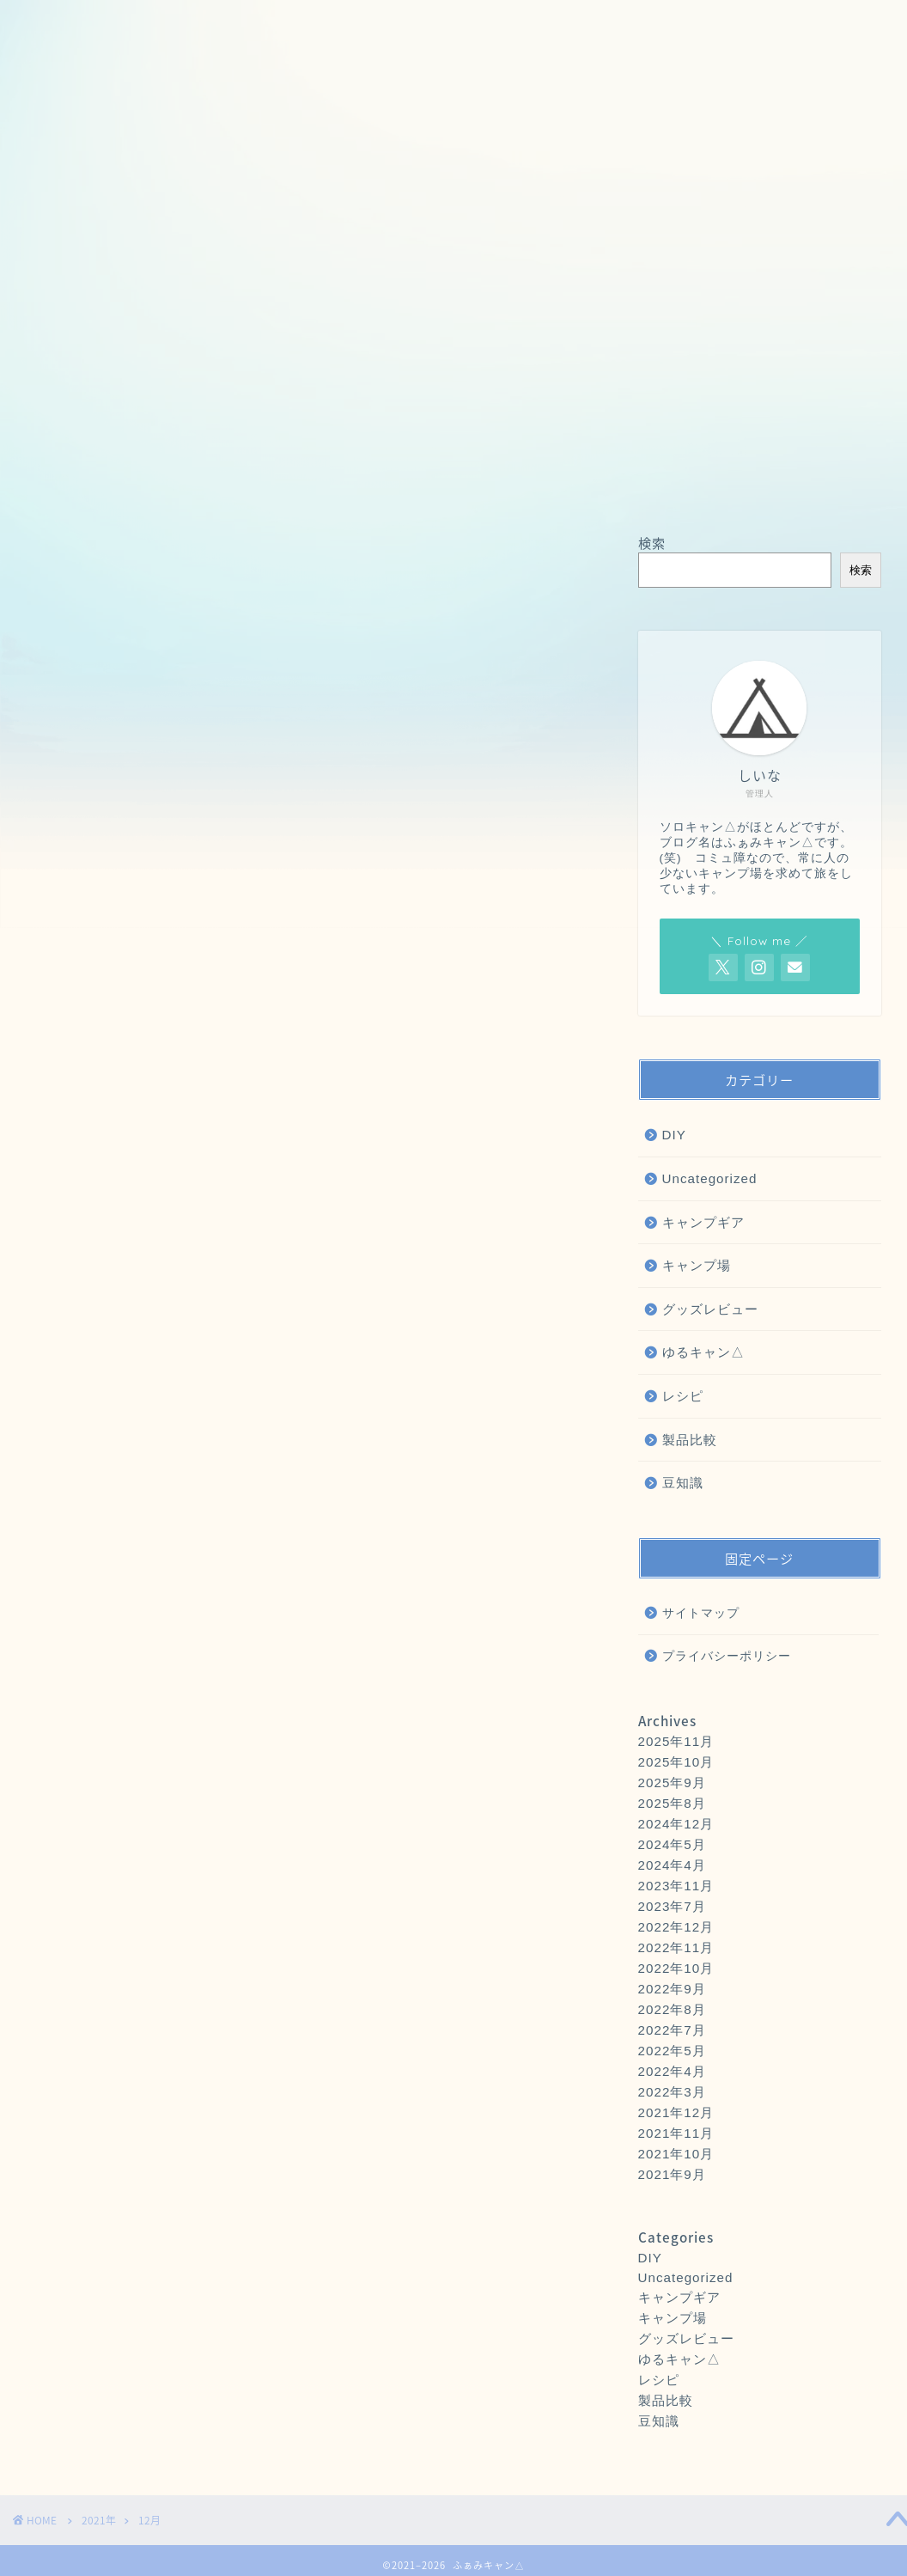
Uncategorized (710, 1178)
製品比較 (689, 1439)
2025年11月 (676, 1741)
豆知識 (682, 1482)
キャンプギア (703, 1222)
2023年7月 (672, 1906)
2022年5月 (672, 2050)
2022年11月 (676, 1947)
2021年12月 (676, 2112)
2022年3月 (672, 2092)
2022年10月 (676, 1968)
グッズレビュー (710, 1309)
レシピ (682, 1396)
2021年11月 (676, 2133)
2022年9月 (672, 1988)
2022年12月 (676, 1927)
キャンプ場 (696, 1265)
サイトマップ (701, 1613)
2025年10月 (676, 1762)
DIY (674, 1134)
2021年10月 (676, 2153)
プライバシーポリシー (726, 1656)
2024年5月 (672, 1844)
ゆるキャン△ (703, 1352)
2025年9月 (672, 1782)
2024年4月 (672, 1865)
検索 (652, 542)
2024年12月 (676, 1823)
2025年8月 (672, 1803)
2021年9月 (672, 2174)
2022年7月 (672, 2030)
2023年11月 (676, 1885)
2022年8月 (672, 2009)
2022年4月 (672, 2071)
